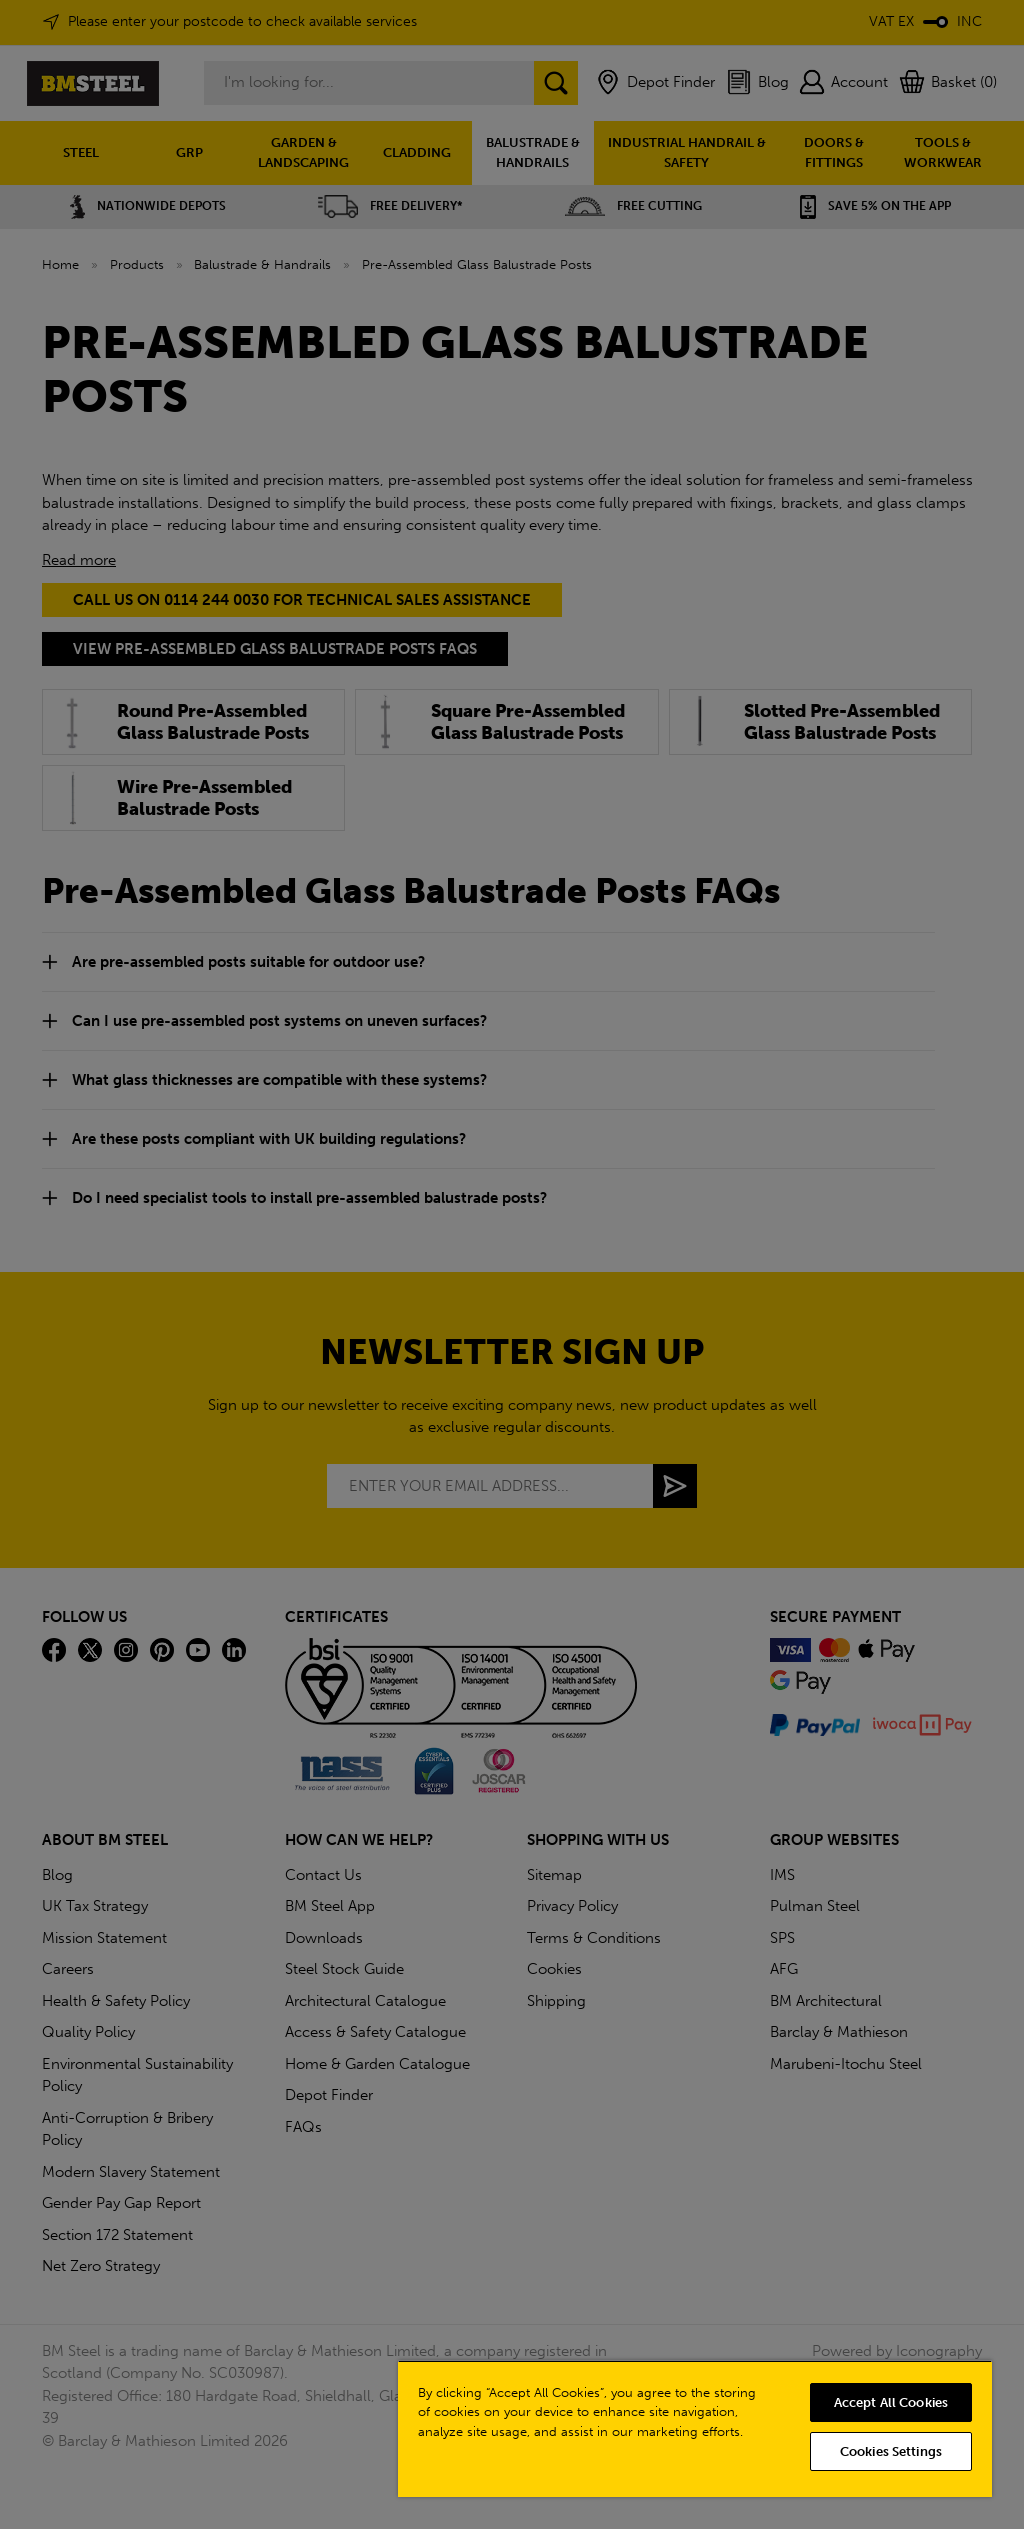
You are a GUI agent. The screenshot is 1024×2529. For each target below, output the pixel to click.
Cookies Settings (891, 2451)
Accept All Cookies (891, 2402)
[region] (695, 2428)
